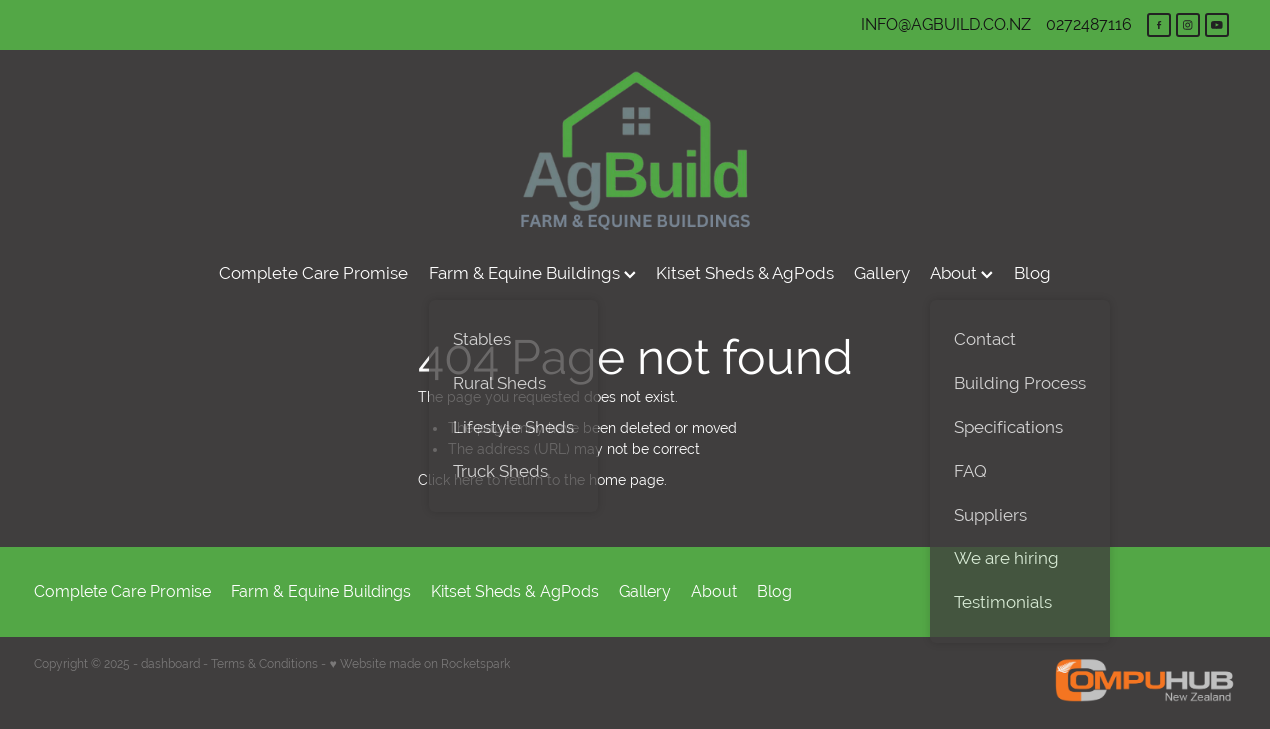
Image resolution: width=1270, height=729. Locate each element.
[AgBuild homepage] (635, 150)
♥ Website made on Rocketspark (419, 664)
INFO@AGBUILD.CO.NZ (946, 24)
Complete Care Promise (313, 273)
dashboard (170, 664)
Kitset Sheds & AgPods (745, 273)
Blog (1032, 273)
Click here (450, 480)
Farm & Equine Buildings (532, 273)
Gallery (882, 273)
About (961, 273)
